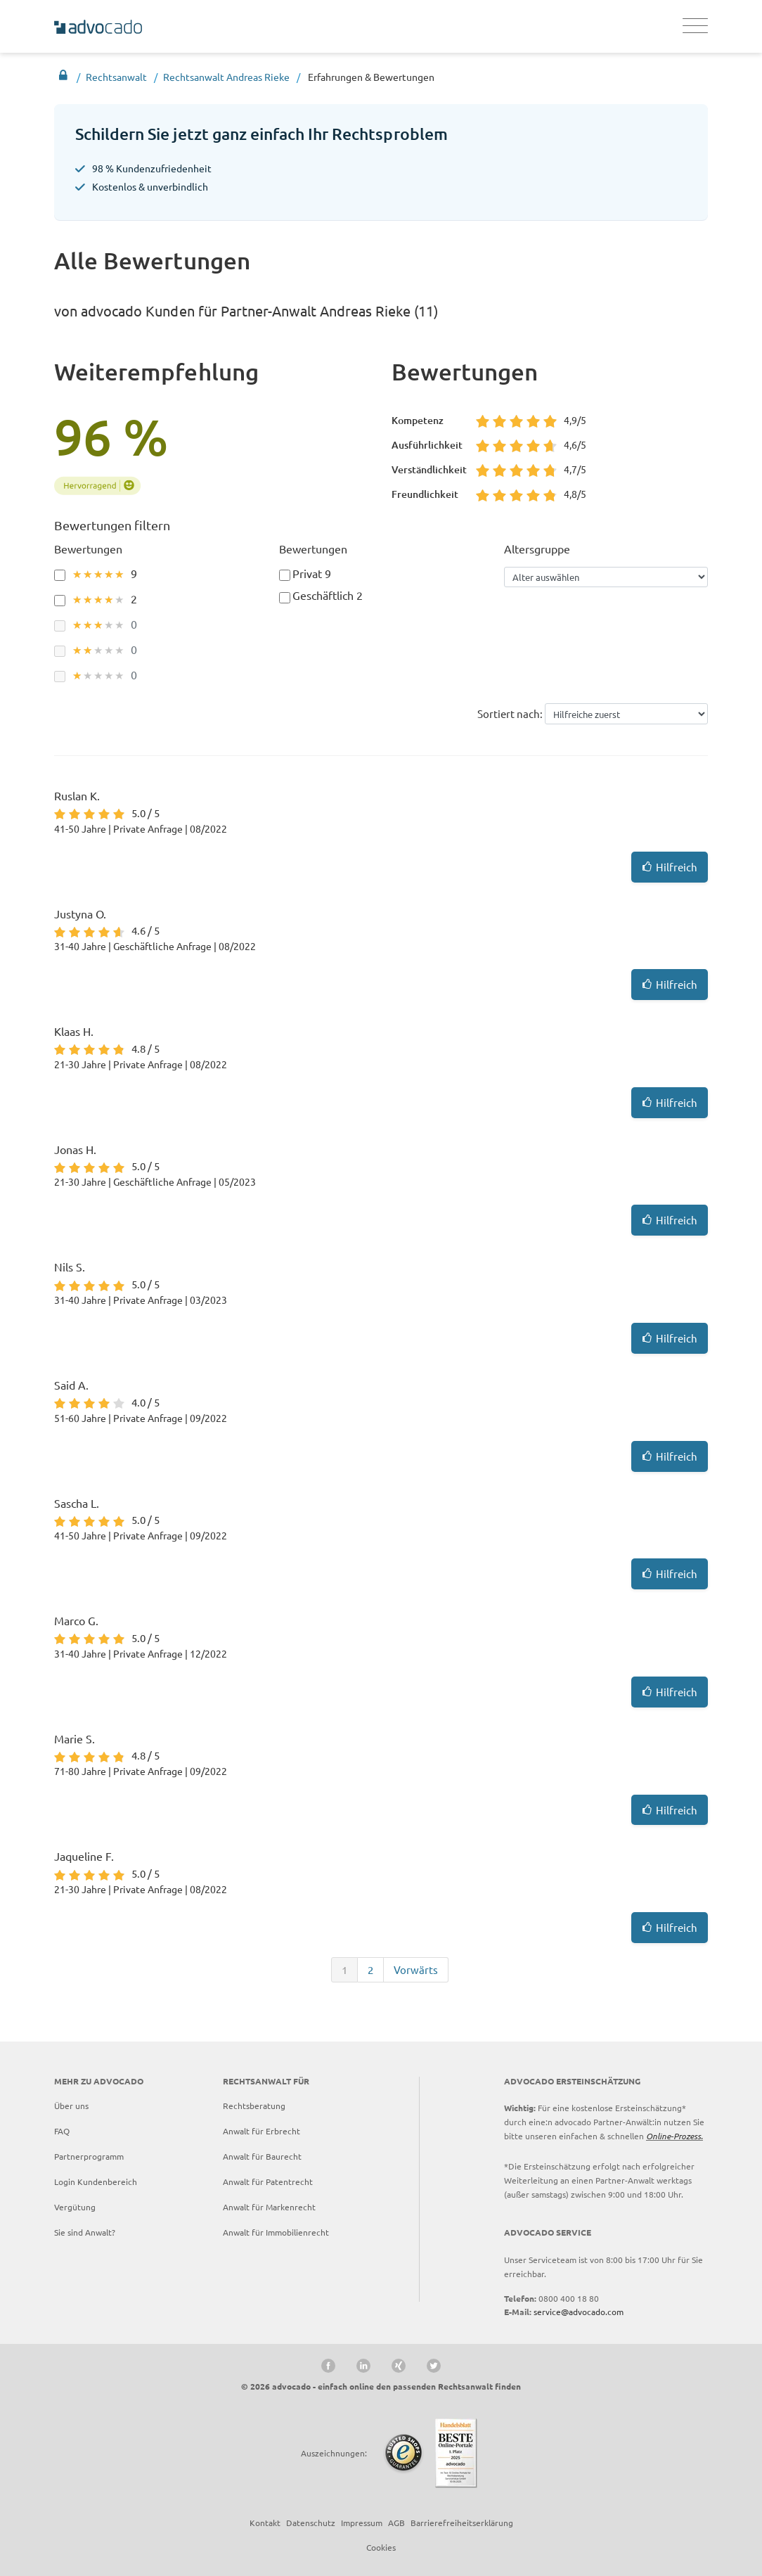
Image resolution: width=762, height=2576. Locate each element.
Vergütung (75, 2206)
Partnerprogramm (89, 2156)
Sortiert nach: (510, 713)
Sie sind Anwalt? (84, 2232)
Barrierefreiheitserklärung (462, 2522)
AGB (396, 2522)
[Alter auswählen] (606, 577)
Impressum (361, 2522)
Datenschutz (310, 2522)
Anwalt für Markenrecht (269, 2206)
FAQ (62, 2130)
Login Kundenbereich (95, 2181)
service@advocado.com (579, 2311)
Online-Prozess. (674, 2135)
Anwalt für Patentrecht (268, 2181)
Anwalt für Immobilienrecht (276, 2232)
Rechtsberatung (254, 2105)
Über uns (71, 2105)
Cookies (381, 2547)
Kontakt (265, 2522)
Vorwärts (416, 1969)
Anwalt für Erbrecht (261, 2130)
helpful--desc (627, 713)
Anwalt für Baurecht (262, 2156)
